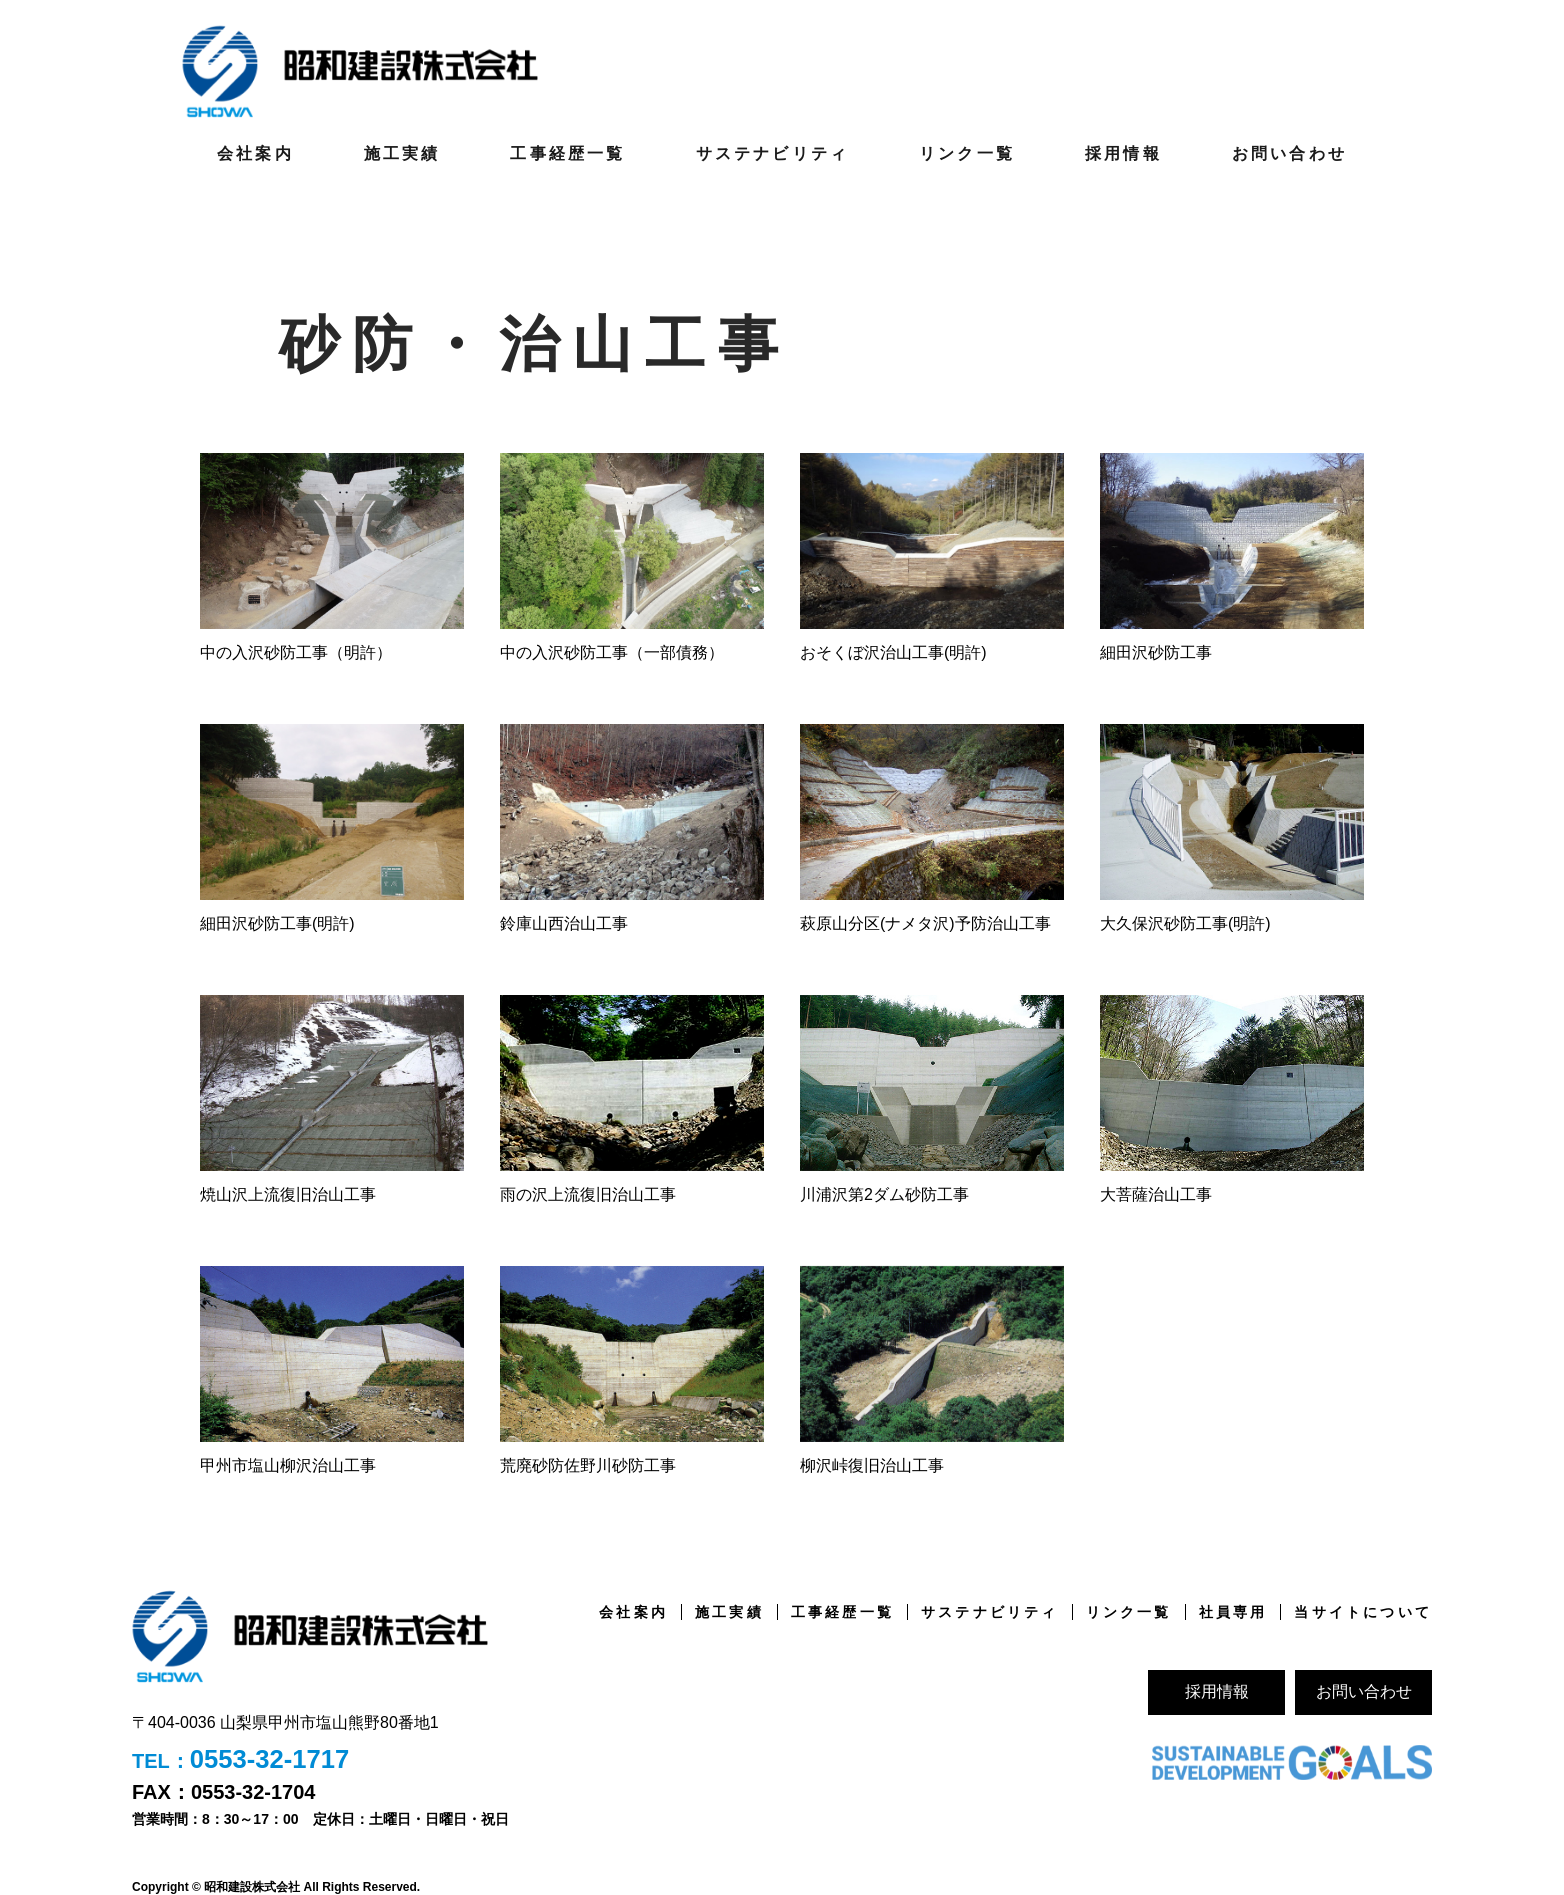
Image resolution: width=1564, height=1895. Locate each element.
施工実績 (402, 152)
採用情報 (1123, 152)
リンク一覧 (967, 152)
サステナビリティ (773, 152)
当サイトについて (1363, 1611)
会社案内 (255, 152)
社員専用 (1233, 1611)
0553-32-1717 (271, 1759)
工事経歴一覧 (567, 152)
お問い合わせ (1289, 152)
